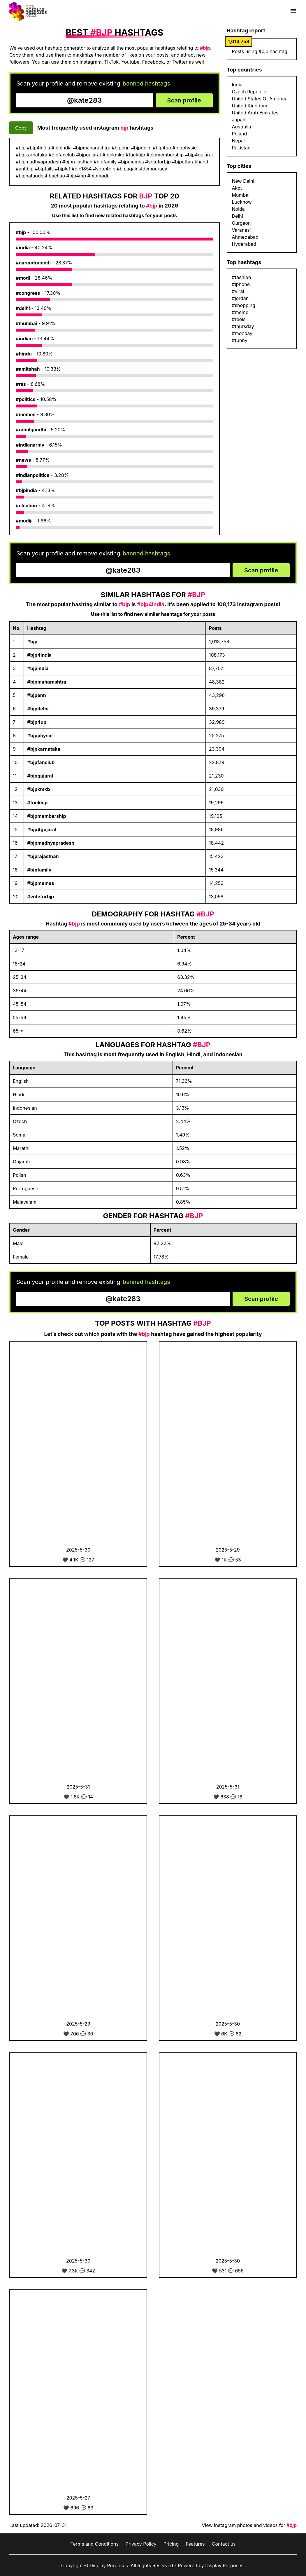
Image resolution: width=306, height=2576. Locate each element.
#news (23, 460)
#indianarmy (30, 445)
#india (23, 247)
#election (26, 505)
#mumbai (26, 323)
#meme (240, 312)
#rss (21, 384)
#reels (239, 319)
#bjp (21, 232)
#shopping (243, 305)
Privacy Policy (141, 2544)
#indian (24, 338)
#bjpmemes (40, 883)
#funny (239, 340)
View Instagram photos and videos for (249, 2525)
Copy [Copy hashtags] (21, 128)
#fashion (241, 277)
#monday (242, 333)
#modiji (24, 521)
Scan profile (184, 100)
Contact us (224, 2544)
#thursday (243, 326)
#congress (28, 293)
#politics (26, 399)
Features (195, 2544)
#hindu (24, 354)
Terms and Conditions (94, 2544)
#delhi (23, 308)
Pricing (171, 2544)
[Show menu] (293, 10)
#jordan (240, 298)
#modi (23, 278)
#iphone (241, 284)
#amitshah (28, 369)
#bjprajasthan (43, 856)
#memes (26, 414)
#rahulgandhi (31, 430)
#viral (238, 291)
